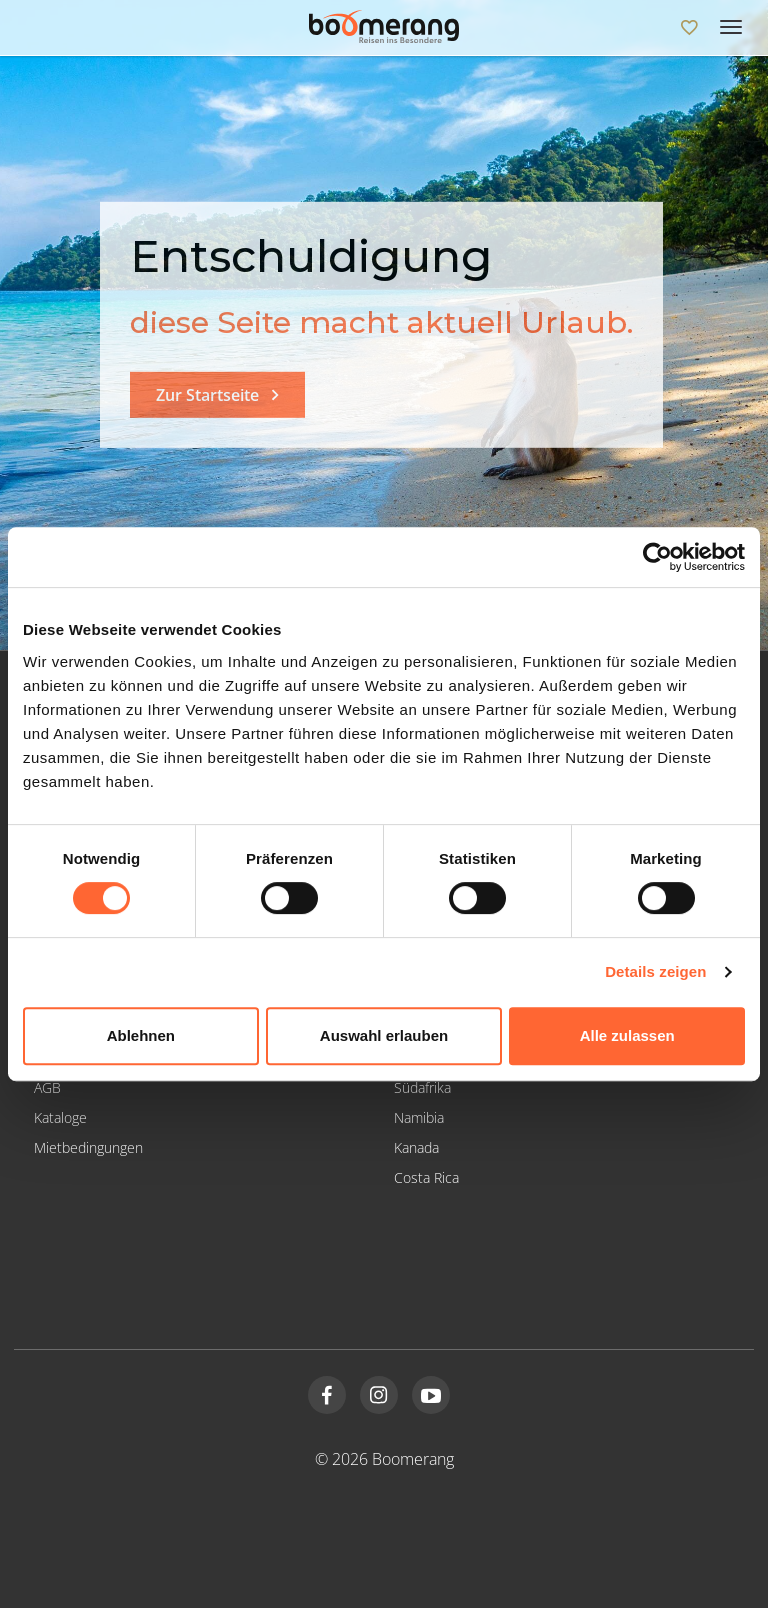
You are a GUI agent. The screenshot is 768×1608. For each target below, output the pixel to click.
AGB (47, 1087)
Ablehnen (141, 1035)
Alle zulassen (627, 1035)
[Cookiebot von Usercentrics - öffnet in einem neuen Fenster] (657, 557)
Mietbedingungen (88, 1147)
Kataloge (60, 1117)
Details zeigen (655, 971)
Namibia (419, 1117)
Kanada (416, 1147)
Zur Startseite (207, 395)
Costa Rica (426, 1177)
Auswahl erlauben (384, 1035)
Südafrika (422, 1087)
